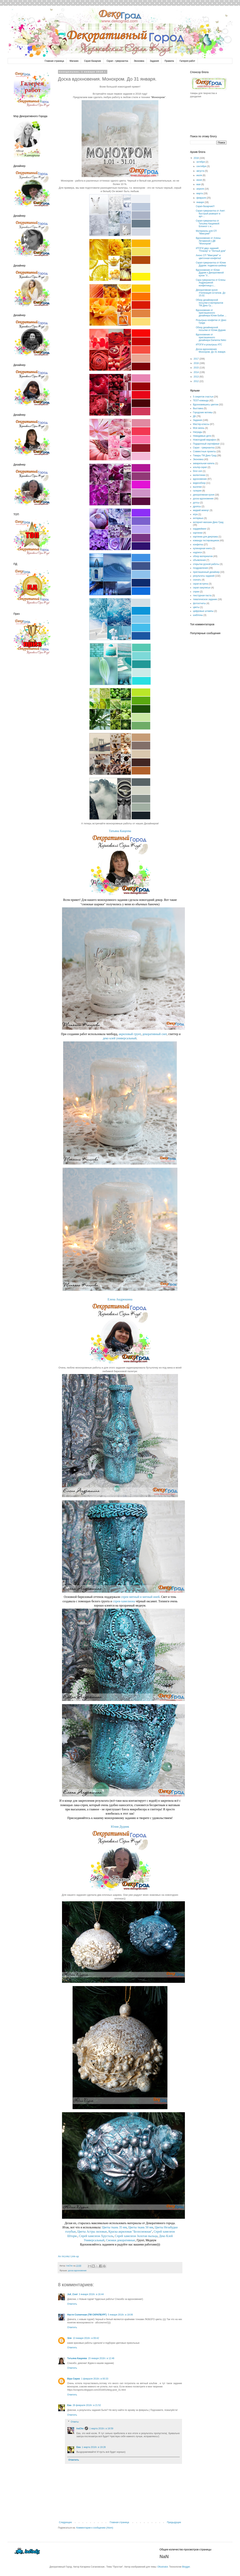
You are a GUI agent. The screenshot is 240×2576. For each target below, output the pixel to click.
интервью (198, 518)
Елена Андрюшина (120, 1299)
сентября (201, 166)
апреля (200, 188)
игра (195, 514)
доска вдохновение (77, 2270)
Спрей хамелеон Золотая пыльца (136, 2236)
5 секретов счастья (203, 396)
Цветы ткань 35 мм (114, 2227)
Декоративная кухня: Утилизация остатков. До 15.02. (210, 293)
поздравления (200, 568)
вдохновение (200, 479)
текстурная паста (202, 595)
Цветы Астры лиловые (92, 2231)
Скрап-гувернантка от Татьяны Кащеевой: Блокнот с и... (208, 223)
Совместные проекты (204, 451)
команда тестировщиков (206, 540)
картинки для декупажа (205, 536)
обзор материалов (203, 556)
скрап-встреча (200, 583)
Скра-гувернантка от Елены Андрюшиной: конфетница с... (210, 283)
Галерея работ (187, 61)
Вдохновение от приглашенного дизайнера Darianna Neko (211, 337)
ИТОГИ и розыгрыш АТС (209, 344)
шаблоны (198, 615)
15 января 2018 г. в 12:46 (101, 2358)
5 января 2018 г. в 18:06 (120, 2314)
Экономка (139, 61)
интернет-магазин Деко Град (208, 522)
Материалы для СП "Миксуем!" (206, 232)
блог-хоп (197, 471)
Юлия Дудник (120, 1826)
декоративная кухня (203, 494)
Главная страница (54, 61)
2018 (196, 158)
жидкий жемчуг (201, 510)
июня (199, 180)
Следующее (65, 2522)
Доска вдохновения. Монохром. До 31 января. (211, 350)
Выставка (198, 408)
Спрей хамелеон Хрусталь (96, 2236)
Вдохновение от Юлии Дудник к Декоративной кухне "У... (210, 273)
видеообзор (199, 483)
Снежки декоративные (120, 2240)
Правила (169, 61)
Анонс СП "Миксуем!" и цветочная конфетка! (208, 256)
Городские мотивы (203, 412)
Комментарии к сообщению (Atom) (94, 2527)
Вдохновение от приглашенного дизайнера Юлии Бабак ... (211, 313)
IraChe (80, 2428)
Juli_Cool (72, 2294)
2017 (196, 358)
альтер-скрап (200, 467)
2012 (196, 381)
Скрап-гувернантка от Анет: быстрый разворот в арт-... (210, 213)
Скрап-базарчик (92, 61)
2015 (196, 367)
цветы (196, 607)
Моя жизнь (198, 428)
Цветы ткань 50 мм (140, 2227)
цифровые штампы (203, 611)
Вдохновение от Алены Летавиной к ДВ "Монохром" (208, 241)
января (200, 202)
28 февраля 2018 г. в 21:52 (87, 2405)
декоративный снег (154, 1034)
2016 (196, 363)
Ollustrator (162, 2566)
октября (200, 162)
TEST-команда (201, 400)
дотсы (196, 502)
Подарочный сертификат (206, 443)
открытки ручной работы (206, 564)
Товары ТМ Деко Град (204, 455)
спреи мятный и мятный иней (140, 1596)
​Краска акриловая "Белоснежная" (130, 2231)
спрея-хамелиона (124, 1601)
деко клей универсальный (119, 1038)
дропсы (197, 506)
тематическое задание (205, 599)
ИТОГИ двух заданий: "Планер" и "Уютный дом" (211, 249)
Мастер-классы (201, 424)
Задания (154, 61)
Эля (69, 2338)
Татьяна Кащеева (120, 831)
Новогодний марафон (204, 439)
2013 (196, 376)
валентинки (199, 475)
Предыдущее (174, 2522)
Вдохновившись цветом (205, 404)
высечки (197, 487)
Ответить (72, 2304)
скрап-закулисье (201, 587)
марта (200, 193)
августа (200, 171)
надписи (197, 552)
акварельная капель (203, 463)
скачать (197, 579)
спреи (196, 591)
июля (199, 175)
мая (198, 184)
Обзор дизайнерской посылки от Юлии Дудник (211, 328)
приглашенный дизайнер (206, 572)
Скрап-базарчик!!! (205, 206)
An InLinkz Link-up (68, 2256)
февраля (201, 198)
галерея (197, 490)
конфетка (198, 544)
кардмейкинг (199, 528)
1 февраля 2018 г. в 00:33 (94, 2378)
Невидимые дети (202, 436)
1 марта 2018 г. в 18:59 (101, 2428)
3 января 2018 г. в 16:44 (91, 2294)
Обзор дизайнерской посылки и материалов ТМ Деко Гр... (209, 303)
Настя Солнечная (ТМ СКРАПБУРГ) (87, 2314)
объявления (199, 560)
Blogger (186, 2566)
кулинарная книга (202, 548)
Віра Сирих (73, 2378)
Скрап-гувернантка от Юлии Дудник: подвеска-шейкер (211, 264)
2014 (196, 372)
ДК (194, 416)
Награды (197, 432)
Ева (69, 2405)
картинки (197, 532)
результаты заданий (203, 576)
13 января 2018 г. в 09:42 (86, 2338)
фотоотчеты (199, 603)
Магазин (74, 61)
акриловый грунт (130, 1034)
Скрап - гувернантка (117, 61)
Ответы (75, 2421)
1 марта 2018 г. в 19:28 (94, 2447)
